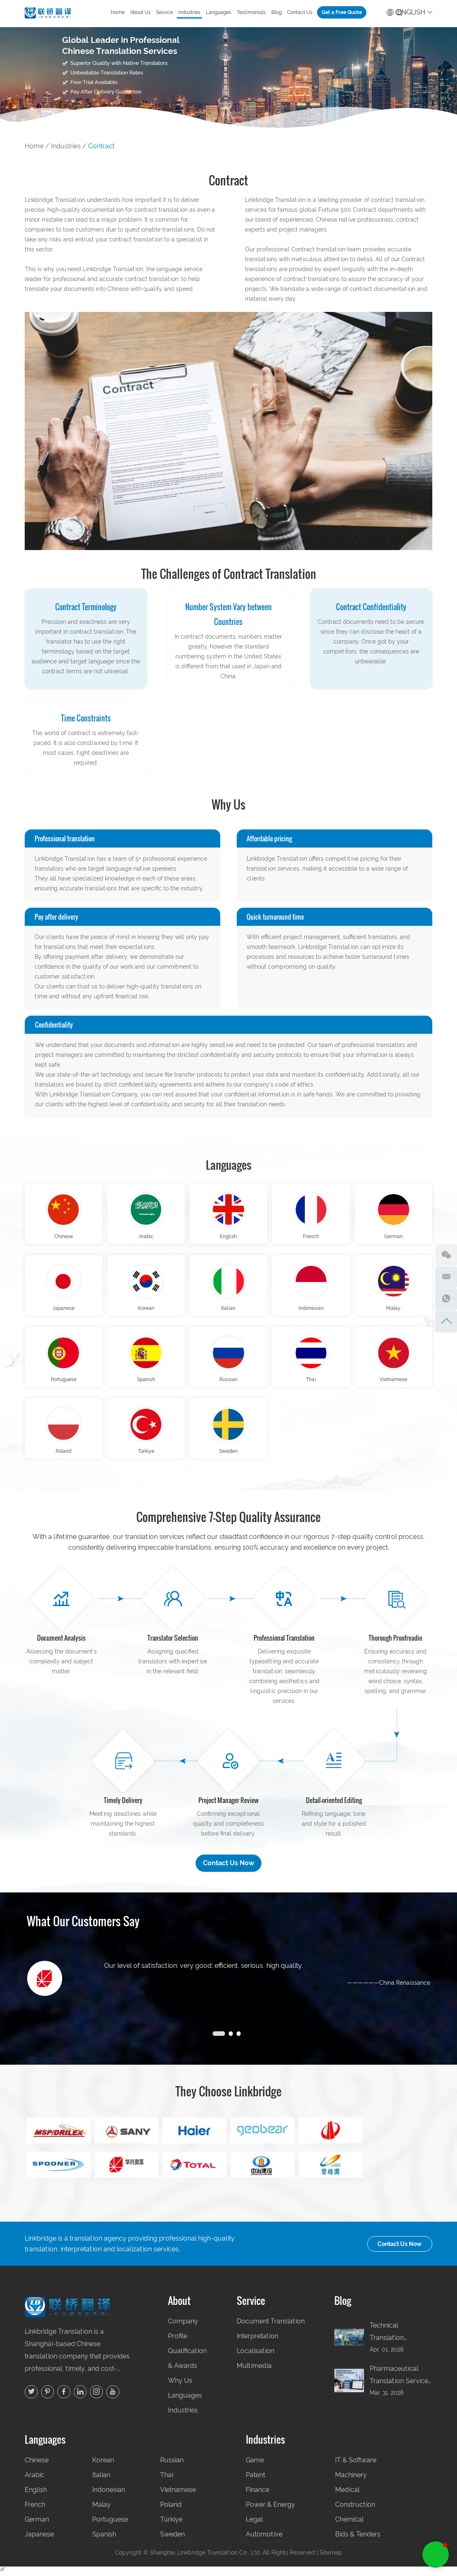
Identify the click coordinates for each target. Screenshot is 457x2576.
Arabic (146, 1237)
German (393, 1237)
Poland (63, 1455)
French (311, 1237)
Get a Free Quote (342, 12)
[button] (435, 2554)
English (409, 11)
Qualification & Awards (187, 2362)
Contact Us (299, 12)
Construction (355, 2509)
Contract (101, 146)
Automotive (264, 2538)
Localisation (255, 2355)
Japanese (63, 1310)
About (179, 2305)
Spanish (146, 1382)
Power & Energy (270, 2509)
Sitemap (330, 2556)
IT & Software (355, 2464)
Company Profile (183, 2332)
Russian (228, 1382)
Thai (311, 1382)
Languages (218, 12)
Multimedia (254, 2370)
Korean (146, 1310)
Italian (228, 1310)
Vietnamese (393, 1382)
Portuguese (64, 1382)
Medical (347, 2494)
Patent (255, 2479)
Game (255, 2464)
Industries (189, 12)
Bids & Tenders (357, 2538)
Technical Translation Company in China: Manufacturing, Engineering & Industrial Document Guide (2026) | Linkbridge (400, 2336)
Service (164, 12)
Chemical (349, 2523)
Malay (393, 1310)
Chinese (63, 1237)
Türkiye (146, 1455)
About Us (140, 12)
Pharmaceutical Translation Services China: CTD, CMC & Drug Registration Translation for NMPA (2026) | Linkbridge (400, 2380)
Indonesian (311, 1310)
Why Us (180, 2385)
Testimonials (251, 12)
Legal (254, 2523)
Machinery (351, 2479)
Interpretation (257, 2340)
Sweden (228, 1455)
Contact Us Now (228, 1867)
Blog (276, 12)
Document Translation (271, 2325)
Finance (257, 2494)
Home (118, 12)
